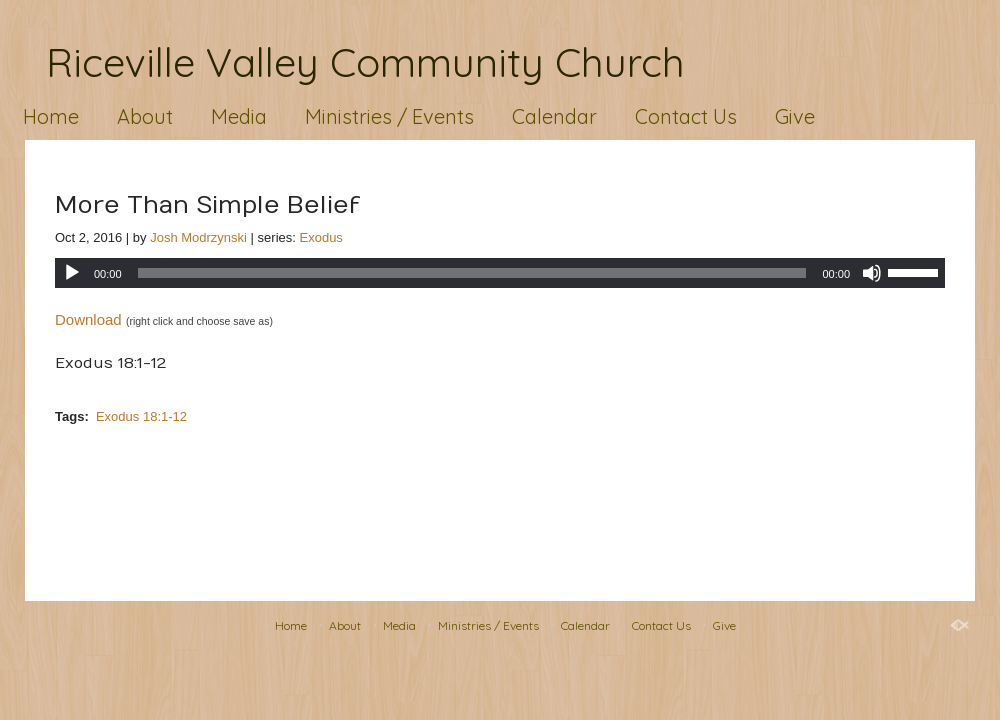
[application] (500, 273)
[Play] (72, 273)
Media (239, 116)
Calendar (554, 116)
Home (51, 116)
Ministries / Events (389, 116)
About (145, 116)
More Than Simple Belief (207, 205)
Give (795, 116)
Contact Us (686, 116)
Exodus (321, 237)
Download (88, 319)
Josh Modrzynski (198, 237)
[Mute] (872, 273)
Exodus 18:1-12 (141, 416)
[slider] (472, 273)
